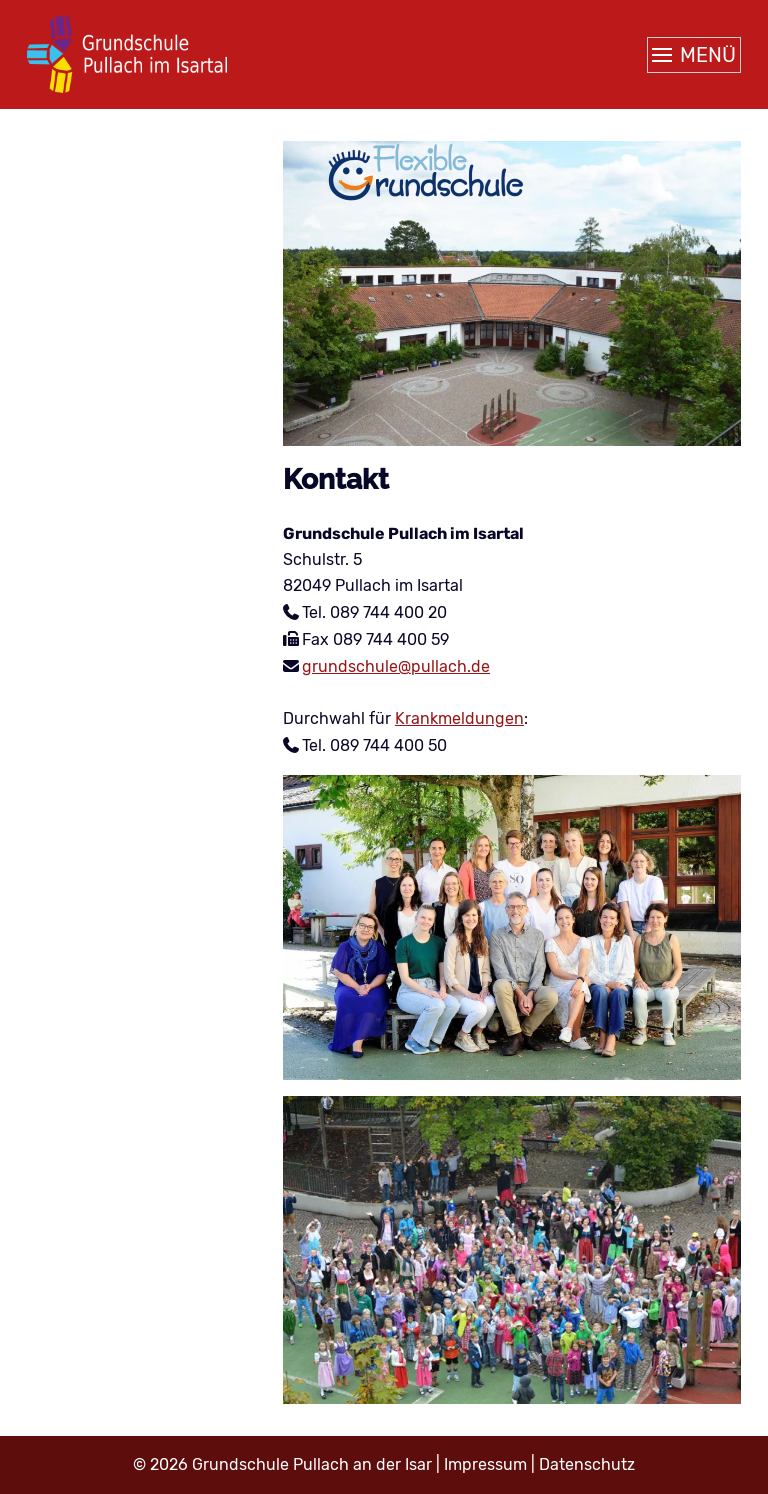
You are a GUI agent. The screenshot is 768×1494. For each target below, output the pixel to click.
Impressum (485, 1464)
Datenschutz (587, 1464)
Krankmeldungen (459, 718)
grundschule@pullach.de (396, 666)
